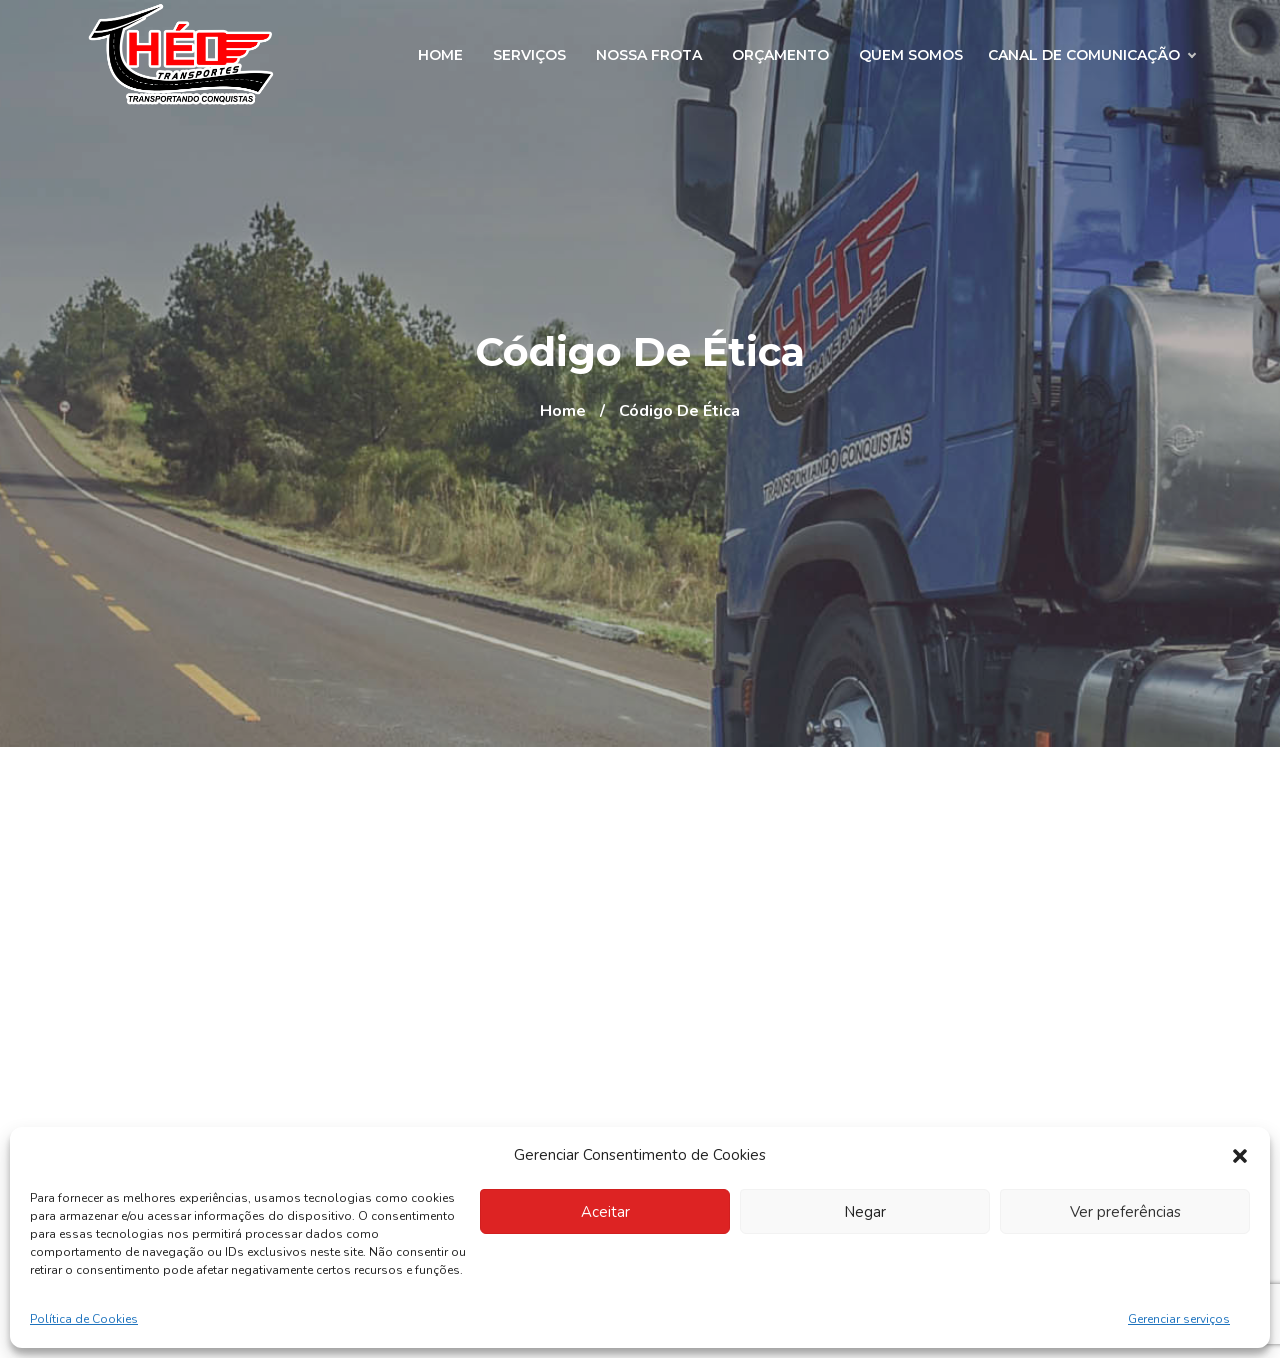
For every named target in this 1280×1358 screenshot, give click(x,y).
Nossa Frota (649, 55)
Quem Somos (911, 55)
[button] (1240, 1156)
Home (440, 55)
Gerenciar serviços (1179, 1319)
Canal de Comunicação (1091, 55)
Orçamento (780, 55)
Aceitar (605, 1212)
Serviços (529, 55)
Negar (865, 1212)
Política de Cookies (84, 1319)
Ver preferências (1125, 1212)
